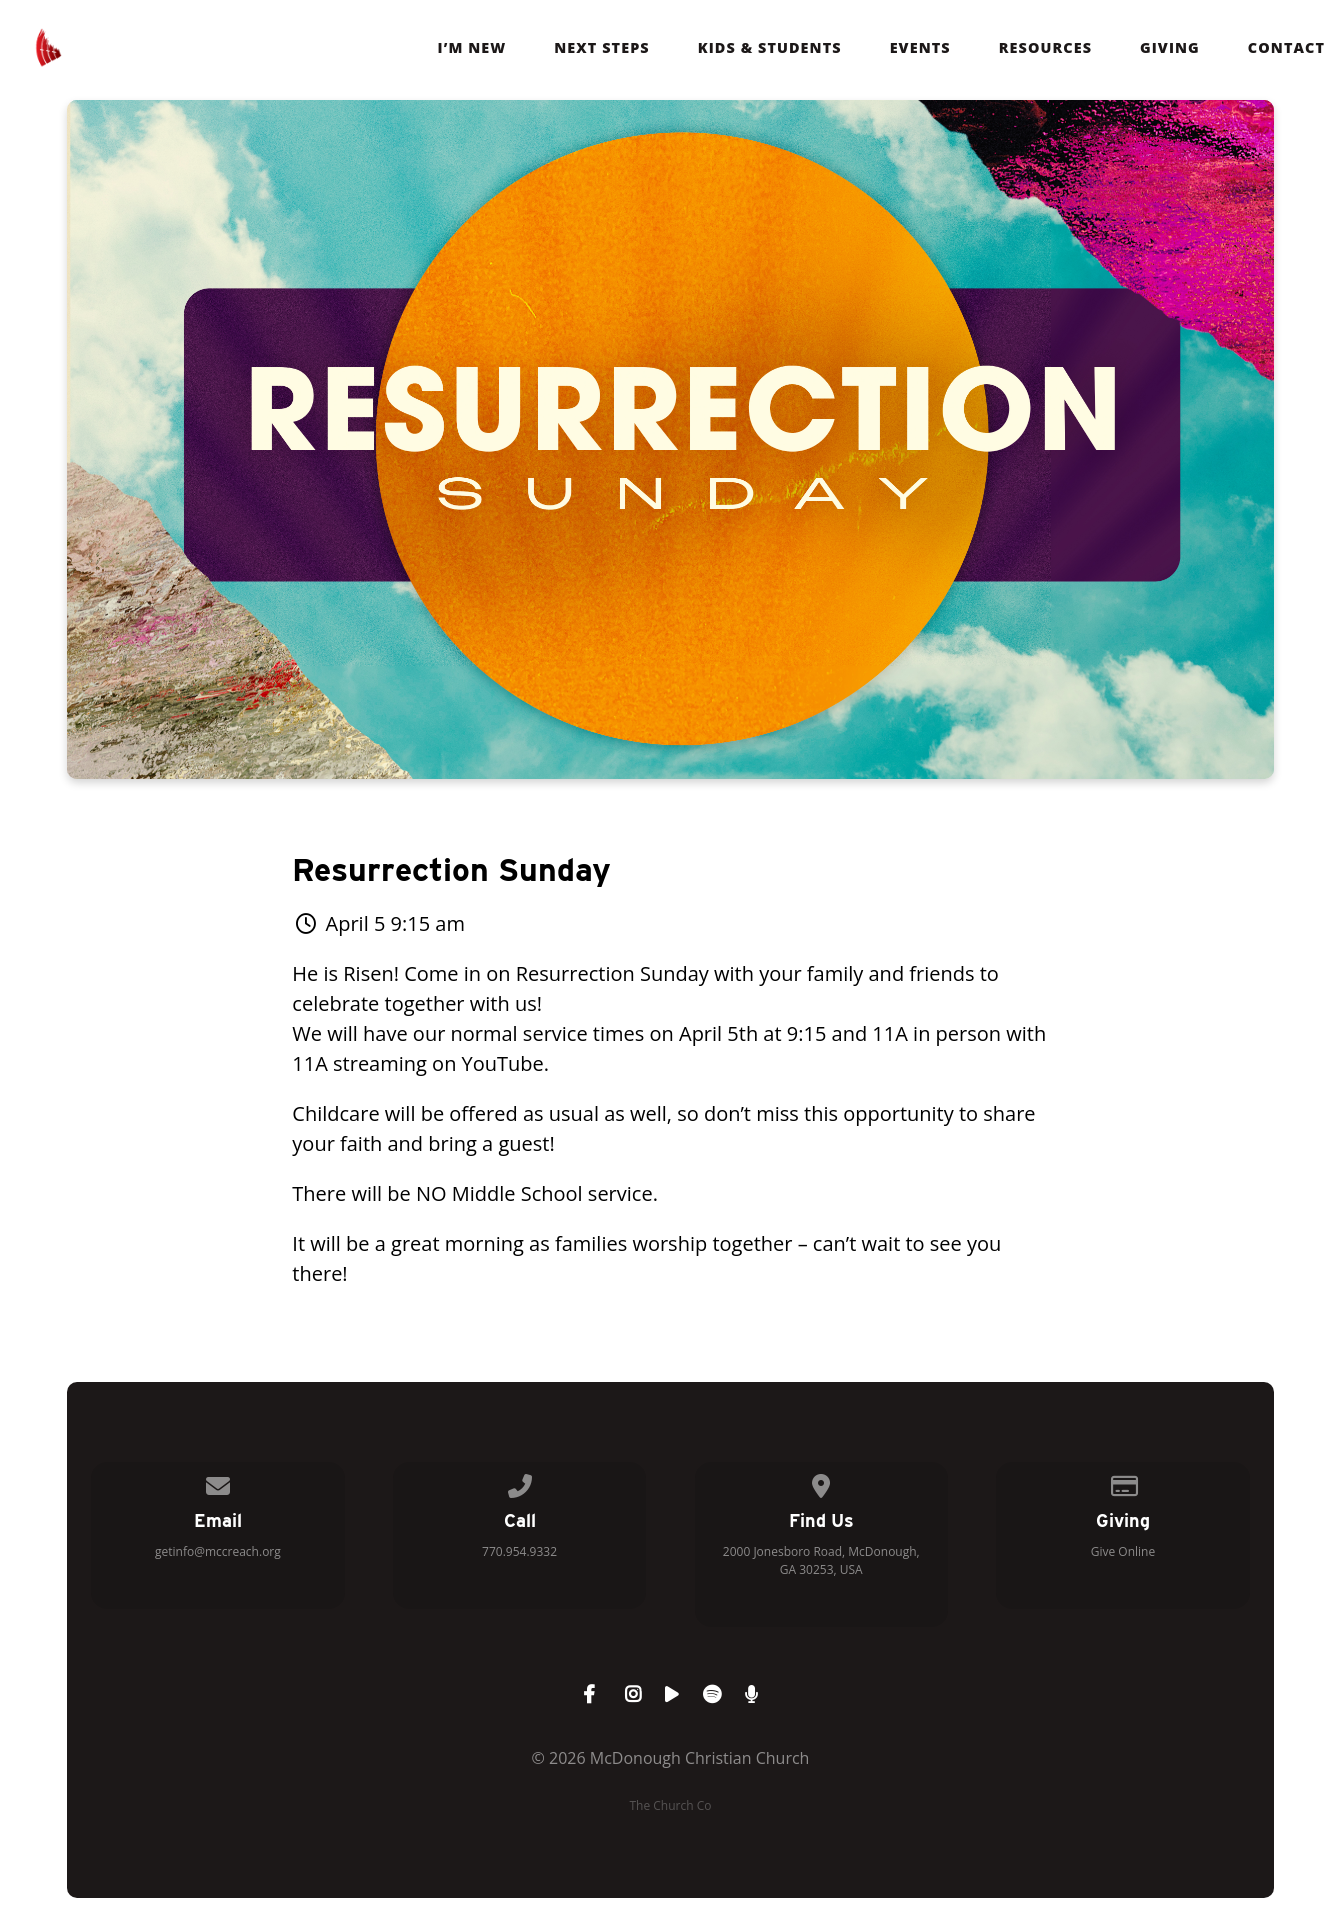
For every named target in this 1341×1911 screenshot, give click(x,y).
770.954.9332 (519, 1551)
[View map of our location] (821, 1482)
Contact (1286, 48)
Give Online (1123, 1551)
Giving (1170, 48)
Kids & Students (770, 48)
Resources (1045, 48)
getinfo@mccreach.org (218, 1551)
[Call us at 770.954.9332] (520, 1482)
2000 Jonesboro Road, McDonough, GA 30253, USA (821, 1560)
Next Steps (601, 48)
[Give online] (1123, 1482)
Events (920, 48)
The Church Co (670, 1805)
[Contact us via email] (218, 1482)
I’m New (472, 48)
